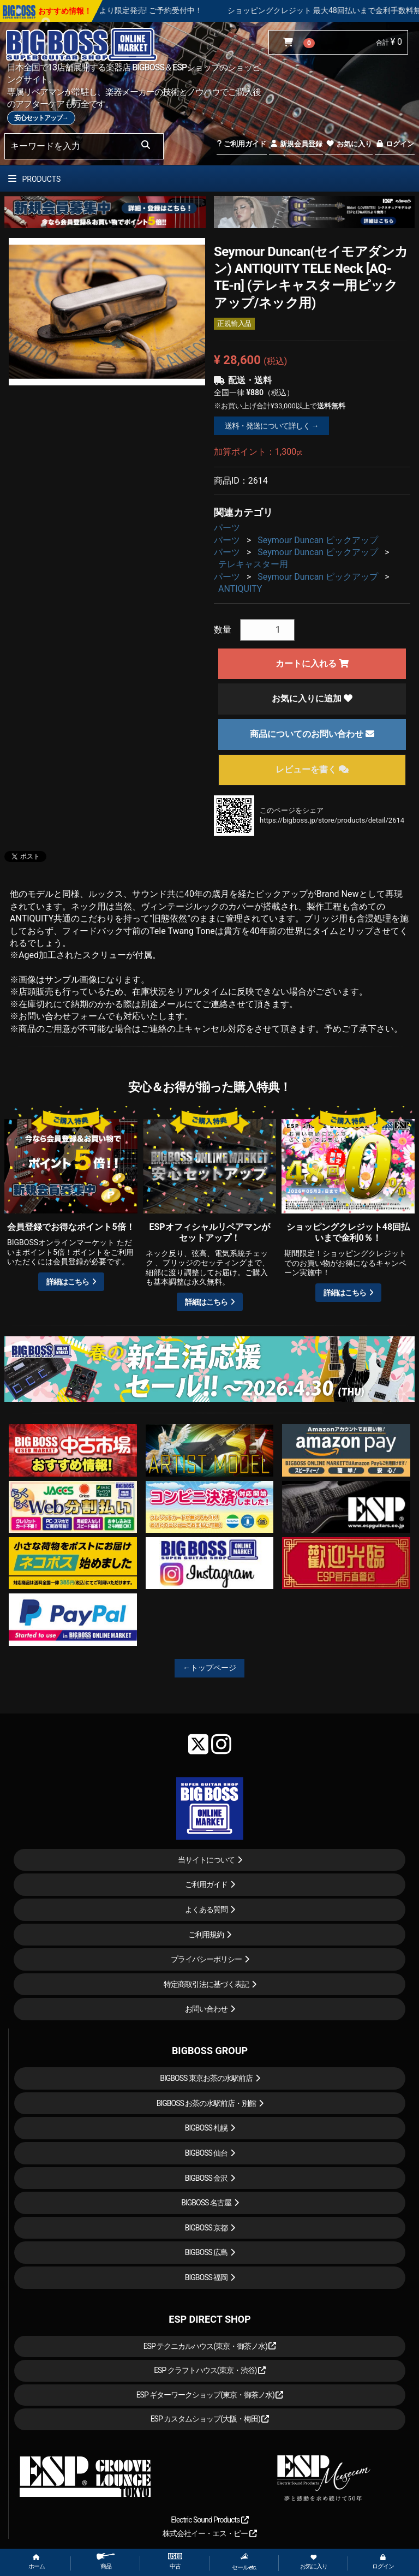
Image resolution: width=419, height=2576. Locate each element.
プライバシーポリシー (206, 1959)
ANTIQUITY (240, 589)
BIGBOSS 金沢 (206, 2178)
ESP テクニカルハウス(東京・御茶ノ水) (210, 2346)
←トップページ (209, 1667)
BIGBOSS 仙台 (206, 2153)
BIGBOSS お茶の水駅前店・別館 (206, 2103)
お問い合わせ (206, 2008)
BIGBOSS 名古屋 (206, 2202)
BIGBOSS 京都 (206, 2227)
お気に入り (349, 144)
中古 (175, 2561)
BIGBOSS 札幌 (206, 2127)
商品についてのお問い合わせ (312, 734)
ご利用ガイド (241, 144)
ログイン (394, 144)
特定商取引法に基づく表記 (206, 1984)
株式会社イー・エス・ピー (209, 2533)
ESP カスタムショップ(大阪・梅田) (210, 2418)
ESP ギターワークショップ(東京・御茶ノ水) (210, 2394)
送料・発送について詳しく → (271, 425)
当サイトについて (206, 1859)
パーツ (227, 527)
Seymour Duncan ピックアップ (318, 540)
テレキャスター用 (253, 564)
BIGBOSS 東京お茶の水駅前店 (206, 2078)
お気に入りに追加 (312, 698)
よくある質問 (206, 1909)
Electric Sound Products (209, 2519)
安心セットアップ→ (41, 118)
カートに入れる (312, 663)
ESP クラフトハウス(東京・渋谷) (210, 2370)
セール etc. (244, 2562)
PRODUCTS (34, 179)
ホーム (36, 2562)
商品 (106, 2561)
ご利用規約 (206, 1934)
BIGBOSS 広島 (206, 2252)
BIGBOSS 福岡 (206, 2277)
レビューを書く (312, 769)
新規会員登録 (296, 144)
